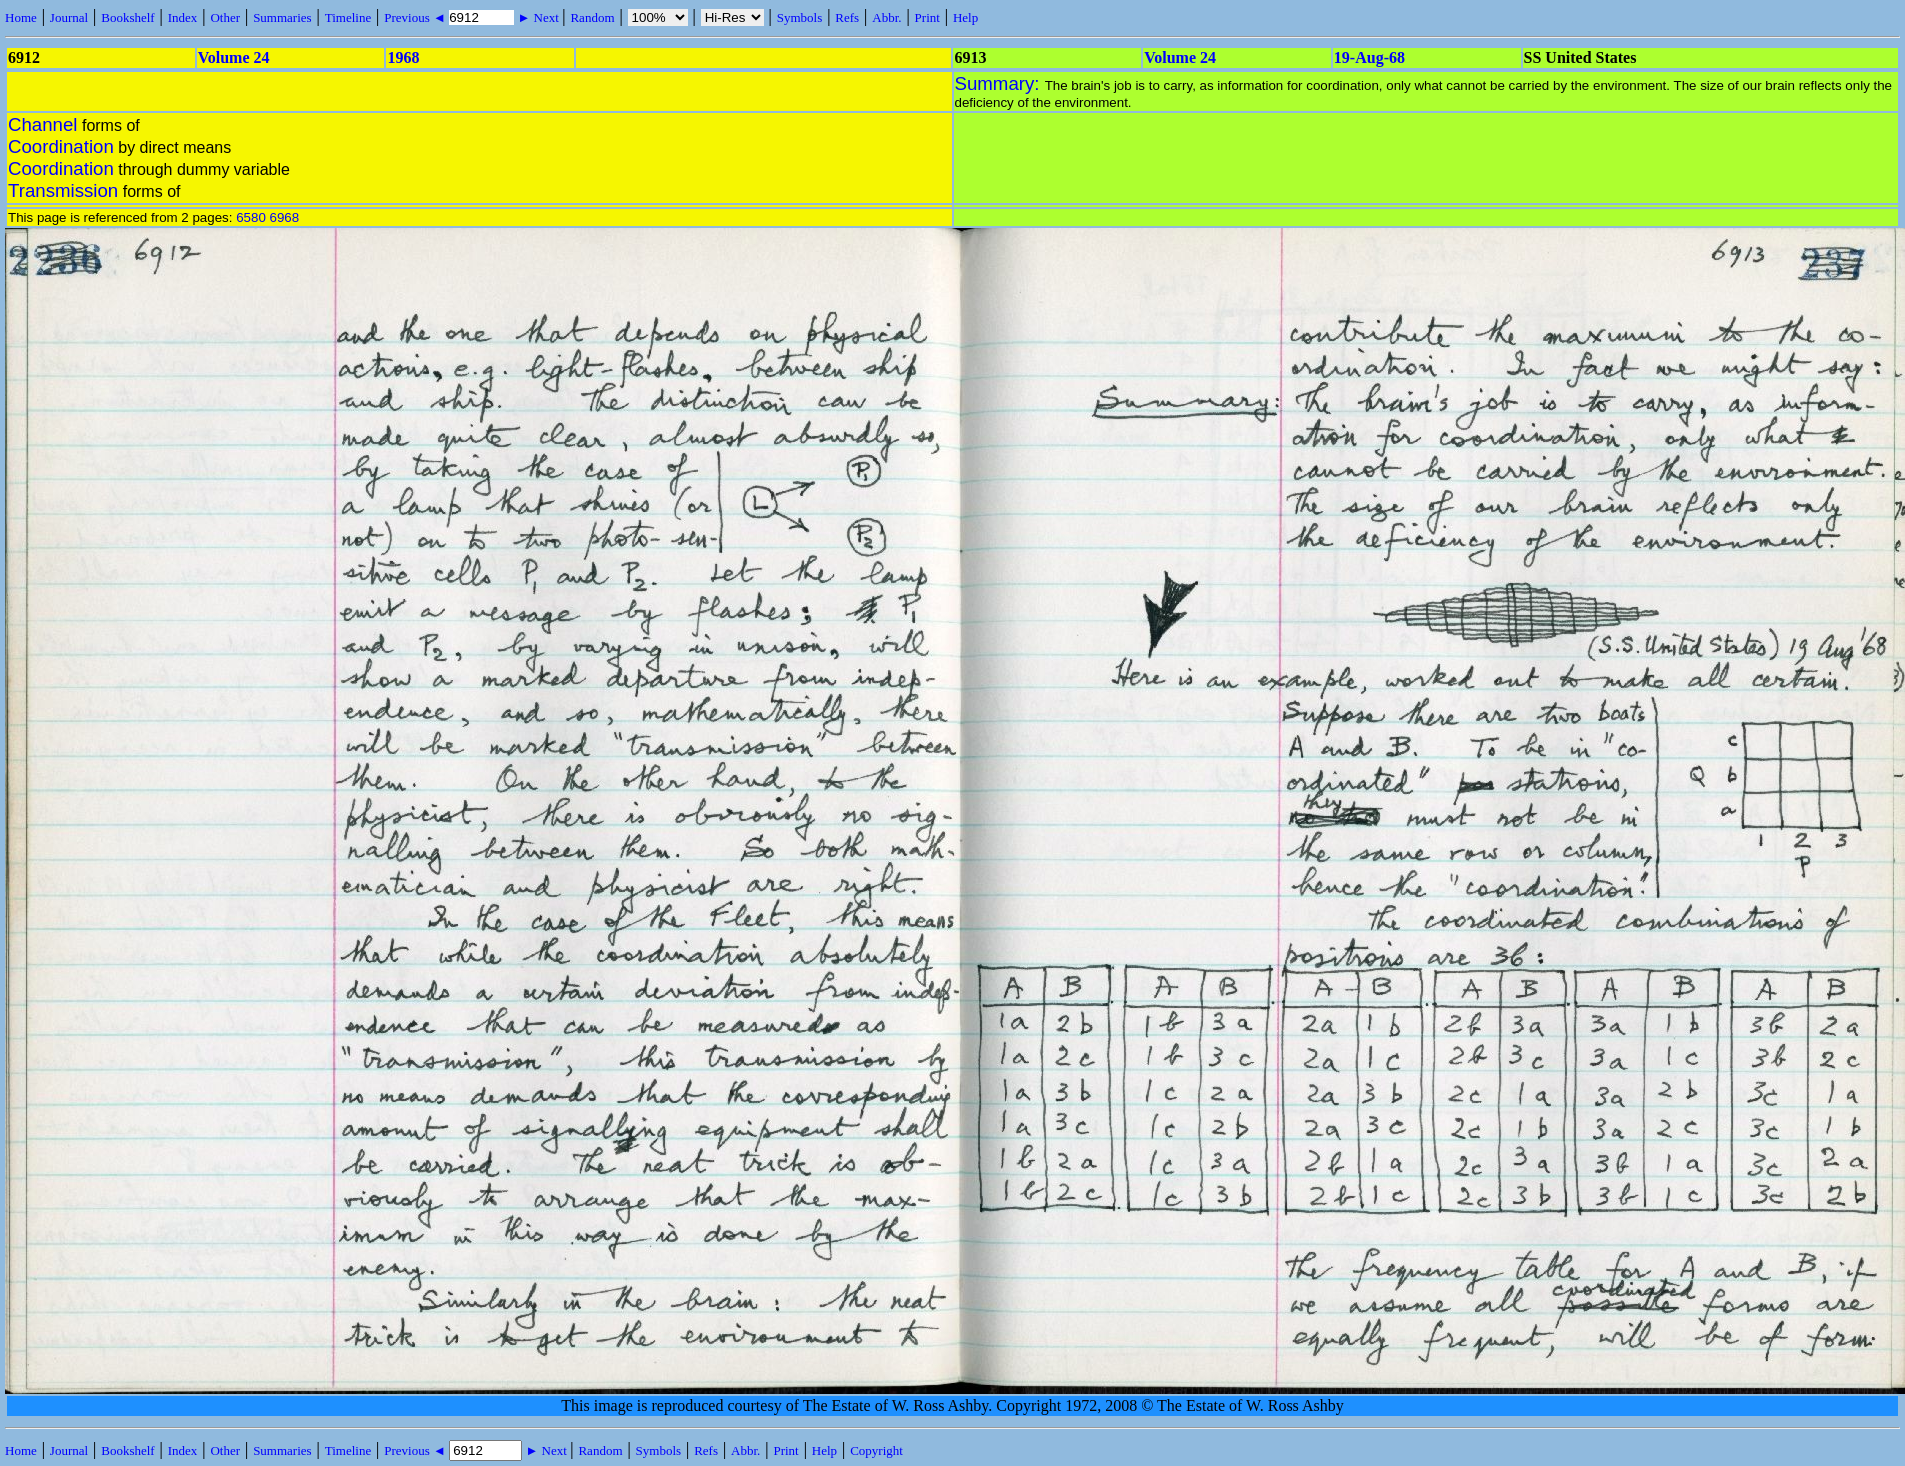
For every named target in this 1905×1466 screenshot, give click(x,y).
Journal (69, 17)
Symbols (800, 17)
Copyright (876, 1450)
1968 (403, 57)
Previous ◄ (416, 17)
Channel (43, 124)
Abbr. (886, 17)
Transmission (63, 190)
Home (21, 17)
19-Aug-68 (1369, 57)
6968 (285, 217)
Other (225, 17)
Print (927, 17)
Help (965, 17)
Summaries (282, 17)
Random (592, 17)
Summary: (1000, 83)
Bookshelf (127, 17)
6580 (251, 217)
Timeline (348, 17)
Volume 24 (234, 57)
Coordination (61, 146)
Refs (847, 17)
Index (183, 17)
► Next (538, 17)
